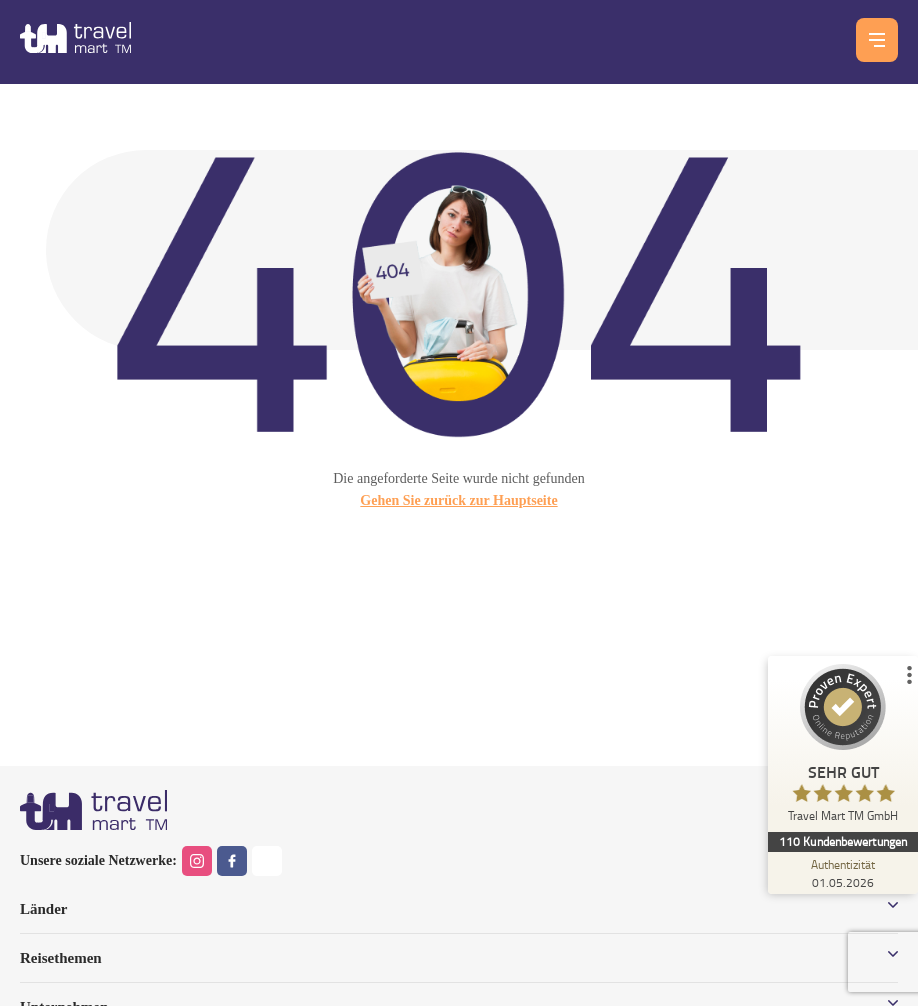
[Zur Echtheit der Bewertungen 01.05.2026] (843, 873)
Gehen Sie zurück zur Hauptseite (458, 500)
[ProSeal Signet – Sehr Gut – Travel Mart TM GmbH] (843, 748)
